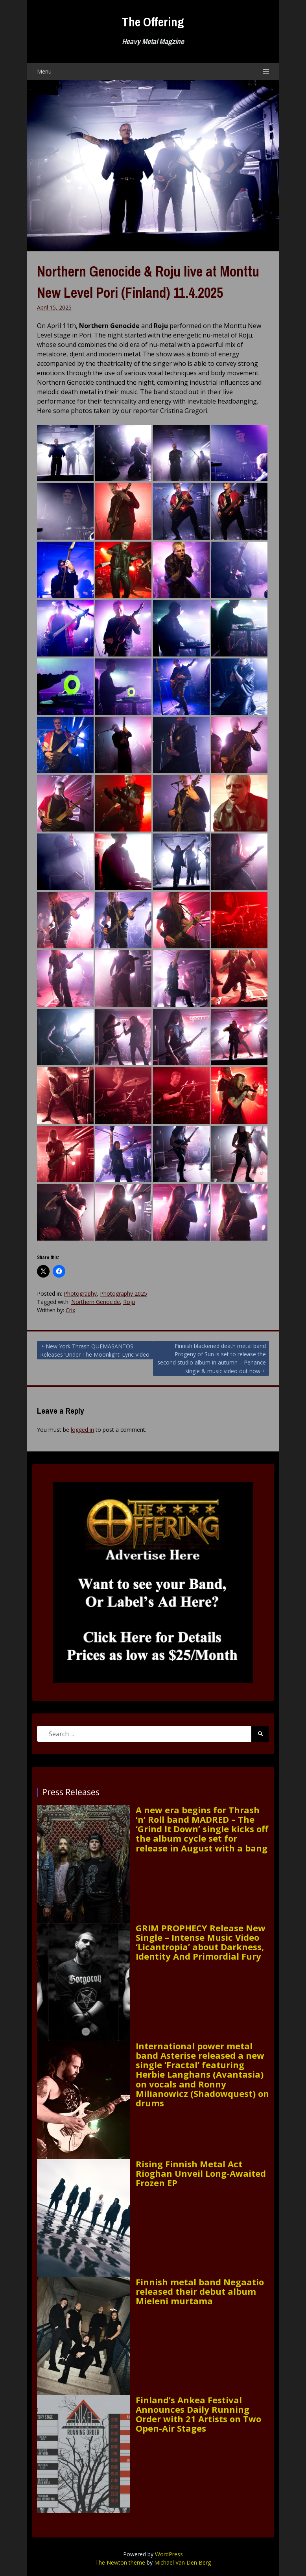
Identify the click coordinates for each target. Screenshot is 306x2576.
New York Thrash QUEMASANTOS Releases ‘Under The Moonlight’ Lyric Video (94, 1350)
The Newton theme (120, 2562)
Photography (80, 1293)
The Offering (153, 21)
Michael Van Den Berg (182, 2562)
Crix (70, 1310)
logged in (82, 1429)
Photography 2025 (123, 1293)
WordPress (169, 2554)
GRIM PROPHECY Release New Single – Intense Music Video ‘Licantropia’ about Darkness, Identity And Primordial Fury (200, 1942)
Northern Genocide (95, 1302)
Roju (129, 1302)
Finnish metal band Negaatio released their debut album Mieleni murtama (200, 2291)
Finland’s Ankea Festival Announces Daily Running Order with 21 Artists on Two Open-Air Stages (198, 2414)
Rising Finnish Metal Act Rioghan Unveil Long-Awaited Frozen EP (201, 2173)
